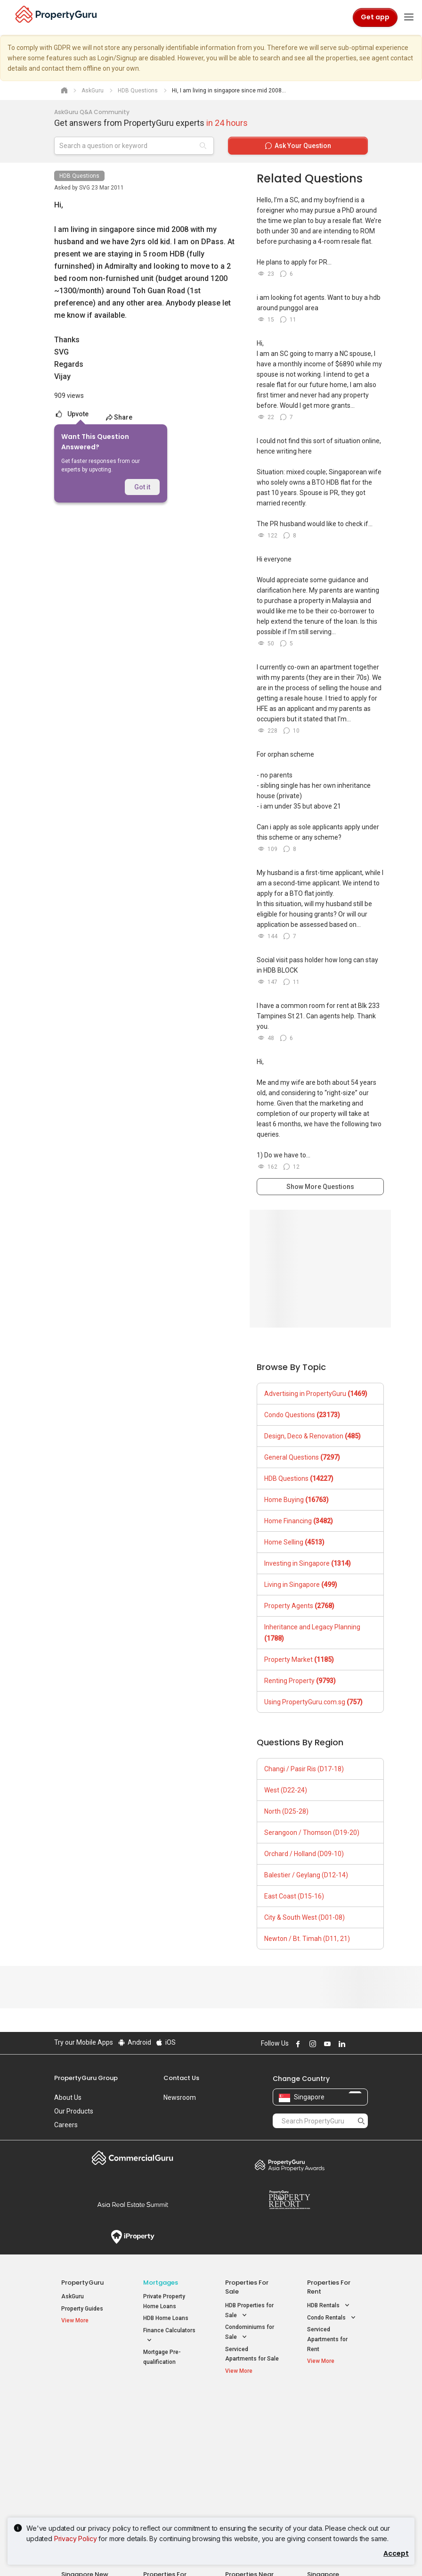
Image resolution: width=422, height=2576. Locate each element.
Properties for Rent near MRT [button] (168, 2460)
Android (134, 2042)
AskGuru (72, 2296)
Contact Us (181, 2077)
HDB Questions (79, 176)
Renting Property (300, 1680)
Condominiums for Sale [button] (249, 2333)
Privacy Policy (75, 2539)
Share (119, 417)
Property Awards (289, 2165)
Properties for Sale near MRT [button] (168, 2439)
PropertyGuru (82, 2282)
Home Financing (298, 1521)
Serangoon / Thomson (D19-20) (311, 1832)
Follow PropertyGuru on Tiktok (364, 2044)
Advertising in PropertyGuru (315, 1393)
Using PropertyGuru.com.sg (313, 1702)
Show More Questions (320, 1186)
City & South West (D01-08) (304, 1917)
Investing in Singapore (307, 1563)
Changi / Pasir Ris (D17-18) (304, 1769)
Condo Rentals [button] (332, 2318)
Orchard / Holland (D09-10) (304, 1854)
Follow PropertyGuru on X (353, 2044)
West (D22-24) (285, 1790)
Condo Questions (302, 1415)
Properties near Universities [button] (246, 2439)
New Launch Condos (88, 2424)
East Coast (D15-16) (294, 1896)
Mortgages (160, 2282)
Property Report (289, 2199)
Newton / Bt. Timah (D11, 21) (307, 1938)
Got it (142, 487)
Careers (66, 2125)
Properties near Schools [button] (245, 2460)
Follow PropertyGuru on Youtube (326, 2043)
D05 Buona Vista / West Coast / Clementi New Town (332, 2456)
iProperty (132, 2237)
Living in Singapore (300, 1584)
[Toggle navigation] (408, 17)
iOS (165, 2042)
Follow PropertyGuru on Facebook (296, 2043)
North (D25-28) (286, 1811)
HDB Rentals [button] (329, 2306)
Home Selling (294, 1542)
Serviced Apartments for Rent (327, 2339)
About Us (67, 2097)
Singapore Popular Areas (329, 2406)
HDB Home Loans (165, 2318)
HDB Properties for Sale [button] (249, 2311)
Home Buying (296, 1499)
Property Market (299, 1659)
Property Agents (299, 1606)
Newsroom (179, 2097)
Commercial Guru (132, 2158)
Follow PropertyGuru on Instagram (311, 2043)
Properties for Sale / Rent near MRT (168, 2410)
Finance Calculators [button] (169, 2336)
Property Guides (82, 2308)
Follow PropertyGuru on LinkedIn (340, 2043)
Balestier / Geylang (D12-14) (306, 1875)
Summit (132, 2204)
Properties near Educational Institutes (249, 2410)
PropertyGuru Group (86, 2077)
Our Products (73, 2111)
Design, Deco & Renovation (312, 1436)
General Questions (302, 1457)
